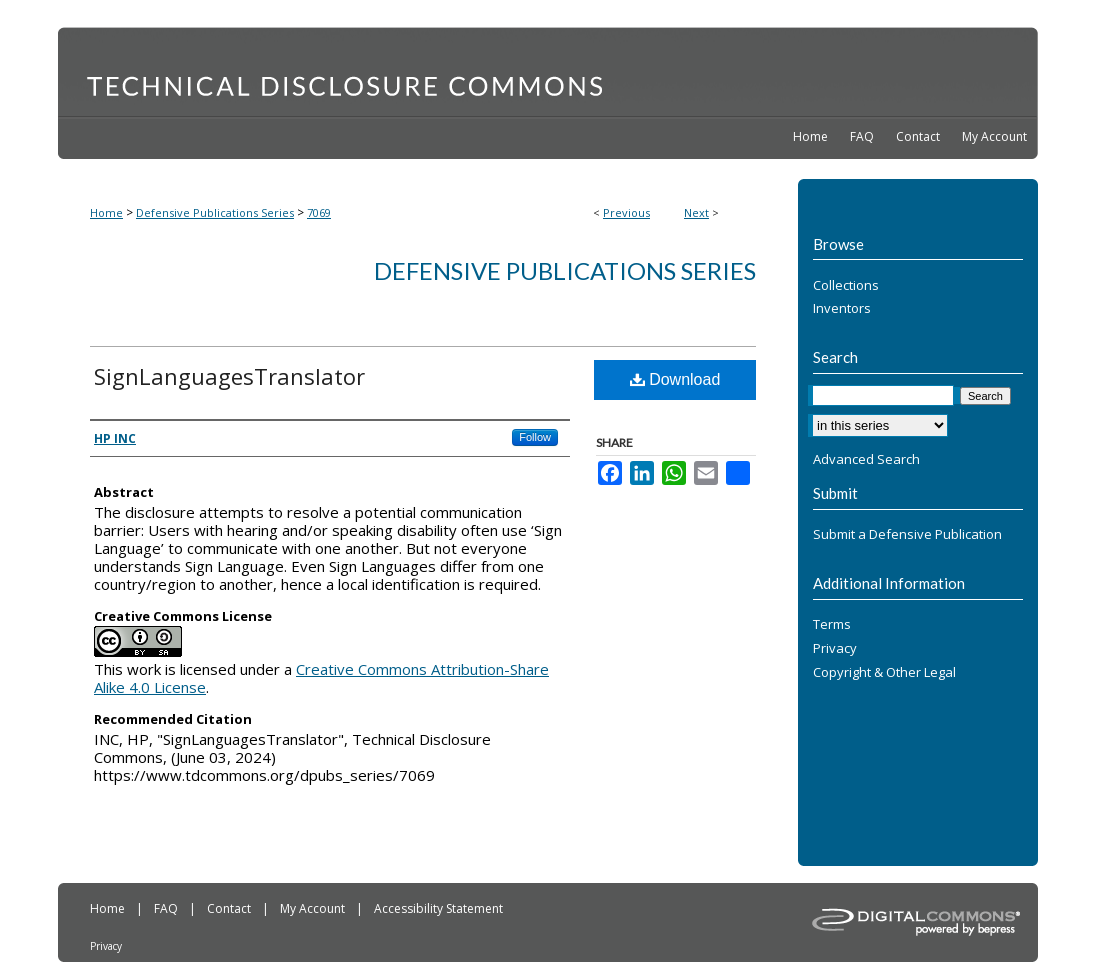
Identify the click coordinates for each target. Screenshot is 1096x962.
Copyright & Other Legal (884, 673)
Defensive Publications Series (215, 212)
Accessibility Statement (438, 908)
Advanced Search (866, 459)
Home (106, 212)
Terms (832, 625)
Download (675, 379)
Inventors (842, 309)
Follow (535, 437)
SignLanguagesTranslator (229, 376)
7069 (319, 212)
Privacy (835, 649)
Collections (846, 286)
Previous (626, 212)
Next (696, 212)
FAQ (167, 908)
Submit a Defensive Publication (907, 535)
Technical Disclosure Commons (548, 71)
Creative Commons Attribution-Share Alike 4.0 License (321, 678)
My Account (314, 908)
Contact (230, 908)
